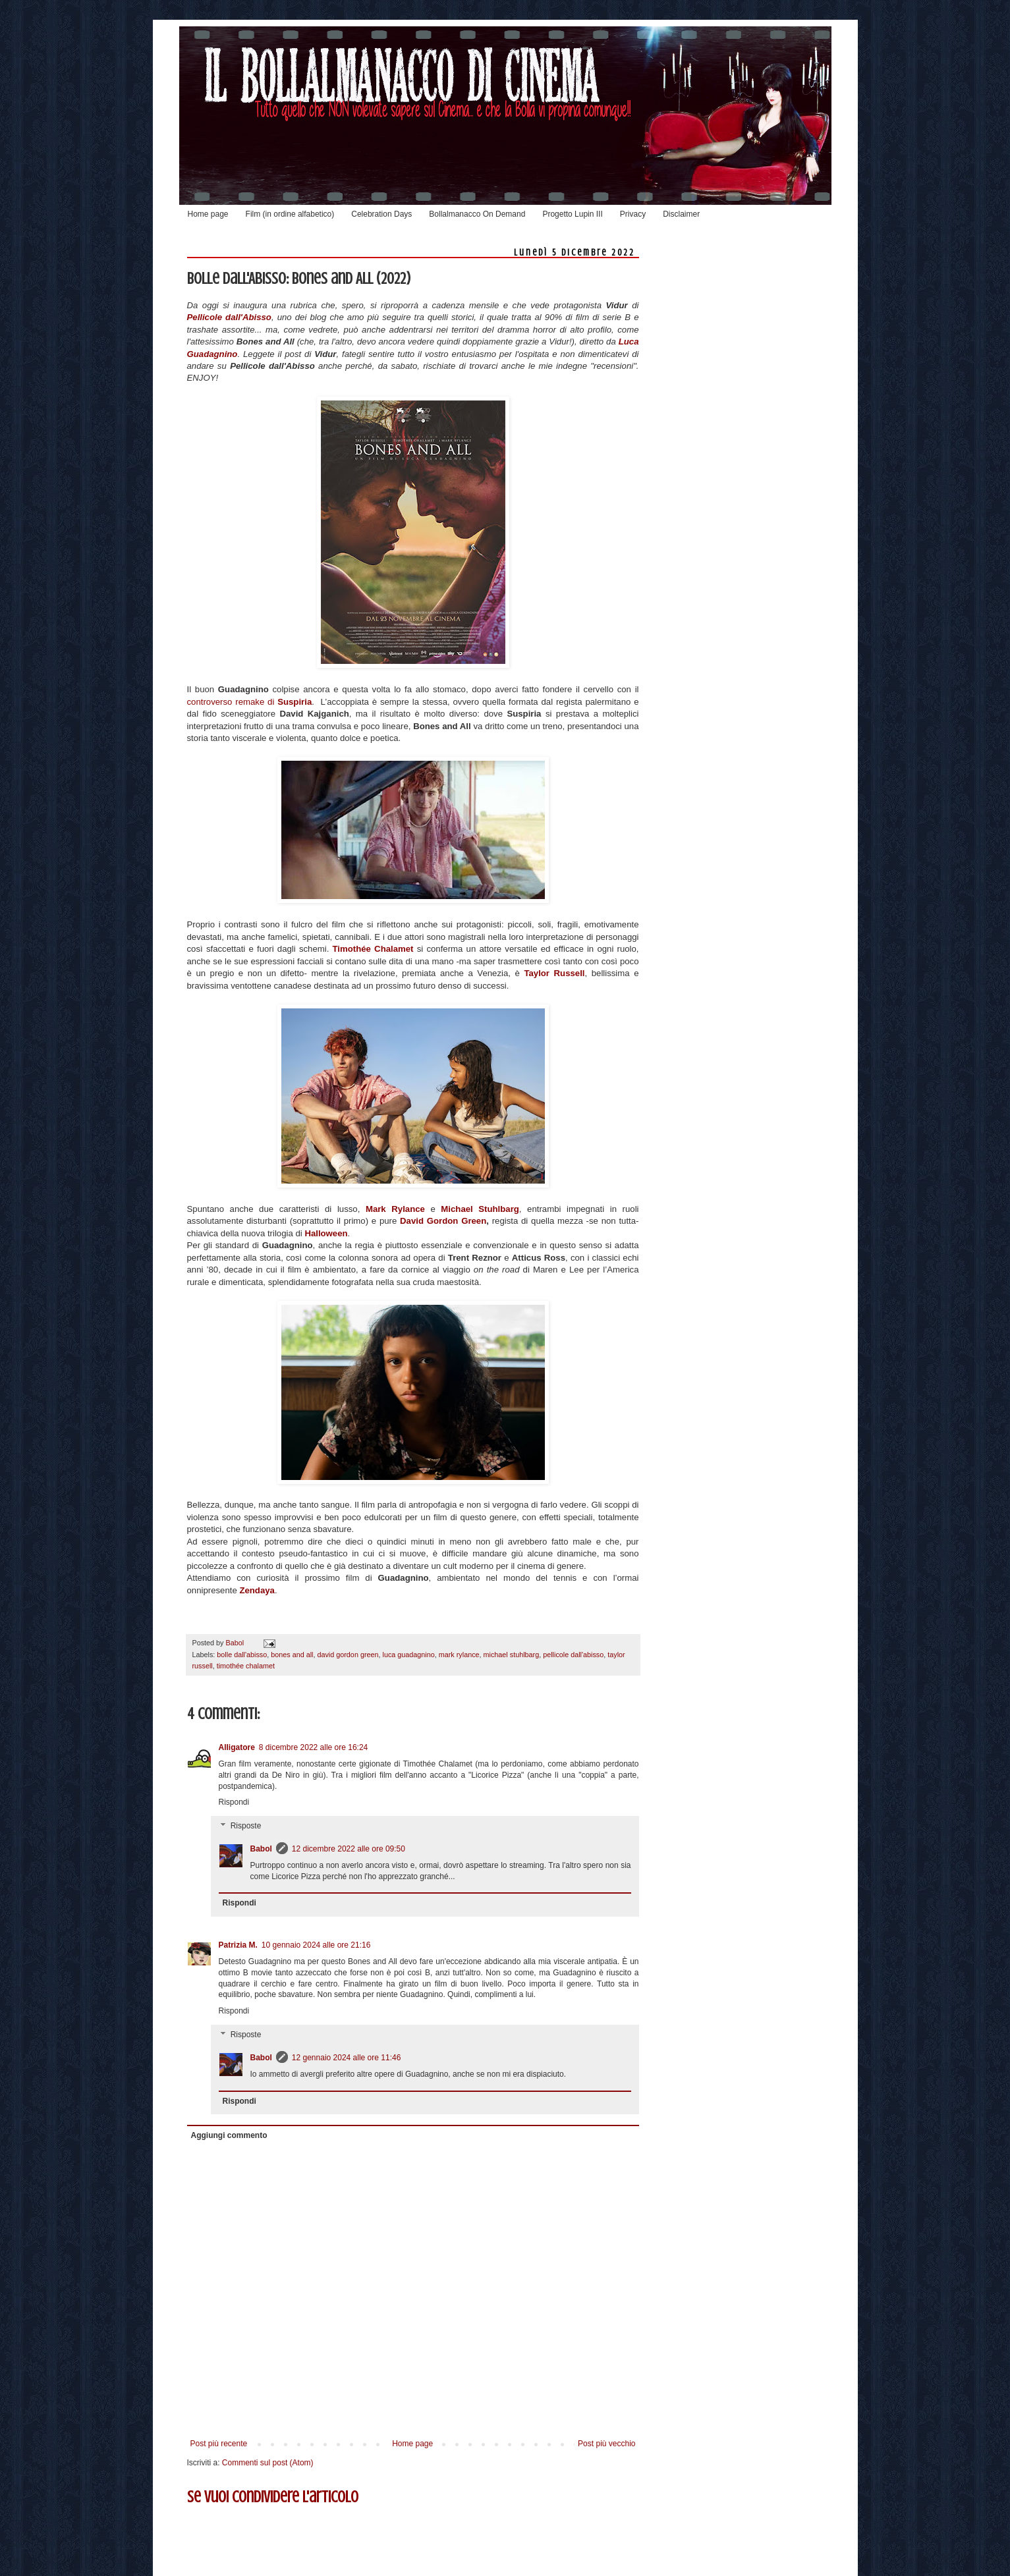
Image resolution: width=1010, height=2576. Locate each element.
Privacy (633, 214)
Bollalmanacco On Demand (477, 214)
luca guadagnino (409, 1654)
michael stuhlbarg (512, 1654)
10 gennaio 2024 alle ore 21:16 (316, 1945)
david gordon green (347, 1654)
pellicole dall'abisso (573, 1654)
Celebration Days (381, 214)
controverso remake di (249, 702)
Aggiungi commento (229, 2135)
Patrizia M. (238, 1945)
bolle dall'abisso (242, 1654)
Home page (208, 214)
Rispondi (234, 1802)
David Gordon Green (443, 1221)
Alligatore (237, 1747)
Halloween (325, 1233)
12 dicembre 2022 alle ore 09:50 (348, 1848)
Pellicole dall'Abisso (229, 317)
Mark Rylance (395, 1209)
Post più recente (219, 2443)
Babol (261, 1848)
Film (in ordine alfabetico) (290, 214)
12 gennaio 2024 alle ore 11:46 (346, 2057)
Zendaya (257, 1590)
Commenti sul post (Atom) (268, 2462)
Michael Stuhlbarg (480, 1209)
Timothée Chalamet (373, 949)
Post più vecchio (606, 2443)
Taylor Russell (554, 973)
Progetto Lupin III (572, 214)
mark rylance (459, 1654)
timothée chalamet (246, 1666)
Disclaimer (681, 214)
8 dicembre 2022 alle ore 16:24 (313, 1747)
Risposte (246, 1825)
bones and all (292, 1654)
